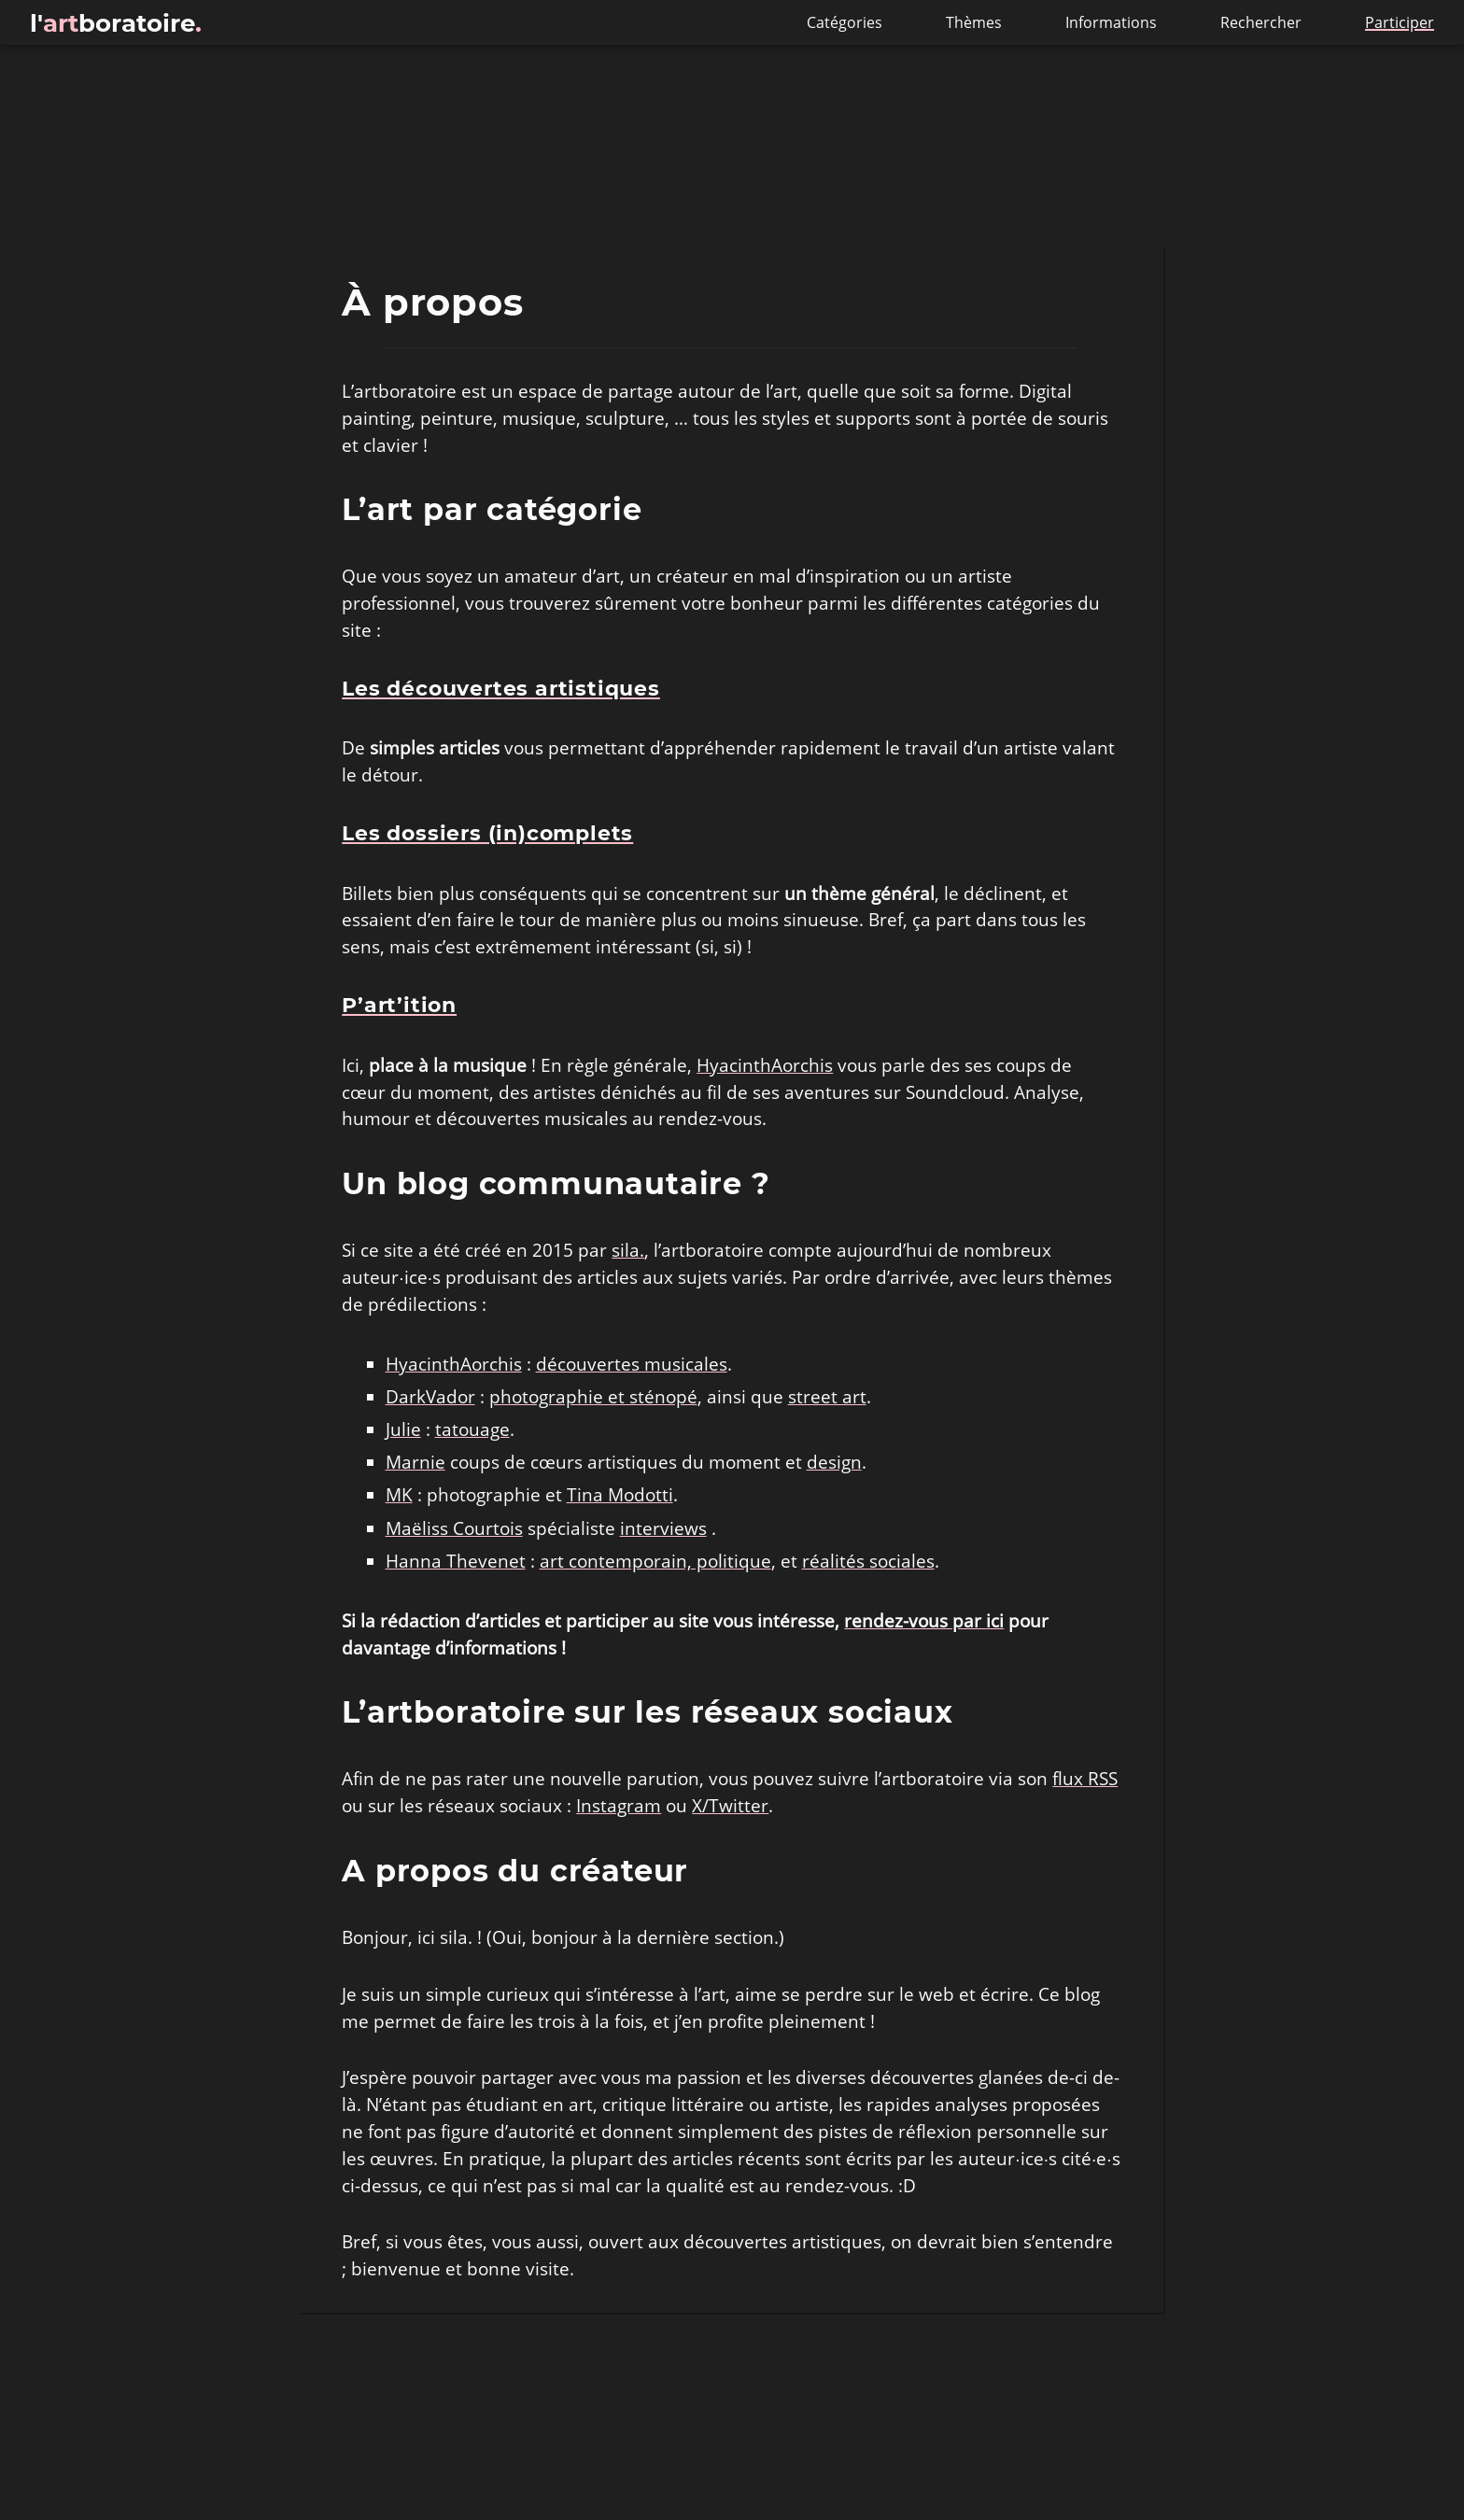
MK (399, 1495)
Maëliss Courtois (454, 1528)
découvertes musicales (631, 1364)
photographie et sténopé (593, 1397)
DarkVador (430, 1397)
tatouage (472, 1429)
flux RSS (1085, 1779)
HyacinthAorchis (765, 1065)
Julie (403, 1429)
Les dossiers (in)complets (487, 834)
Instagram (618, 1806)
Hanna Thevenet (456, 1561)
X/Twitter (730, 1806)
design (834, 1462)
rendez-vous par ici (924, 1621)
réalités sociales (868, 1561)
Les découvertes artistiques (501, 689)
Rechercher (1262, 22)
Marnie (415, 1462)
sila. (628, 1250)
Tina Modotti (620, 1495)
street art (827, 1397)
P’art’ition (399, 1005)
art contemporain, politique (655, 1561)
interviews (663, 1528)
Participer (1399, 22)
